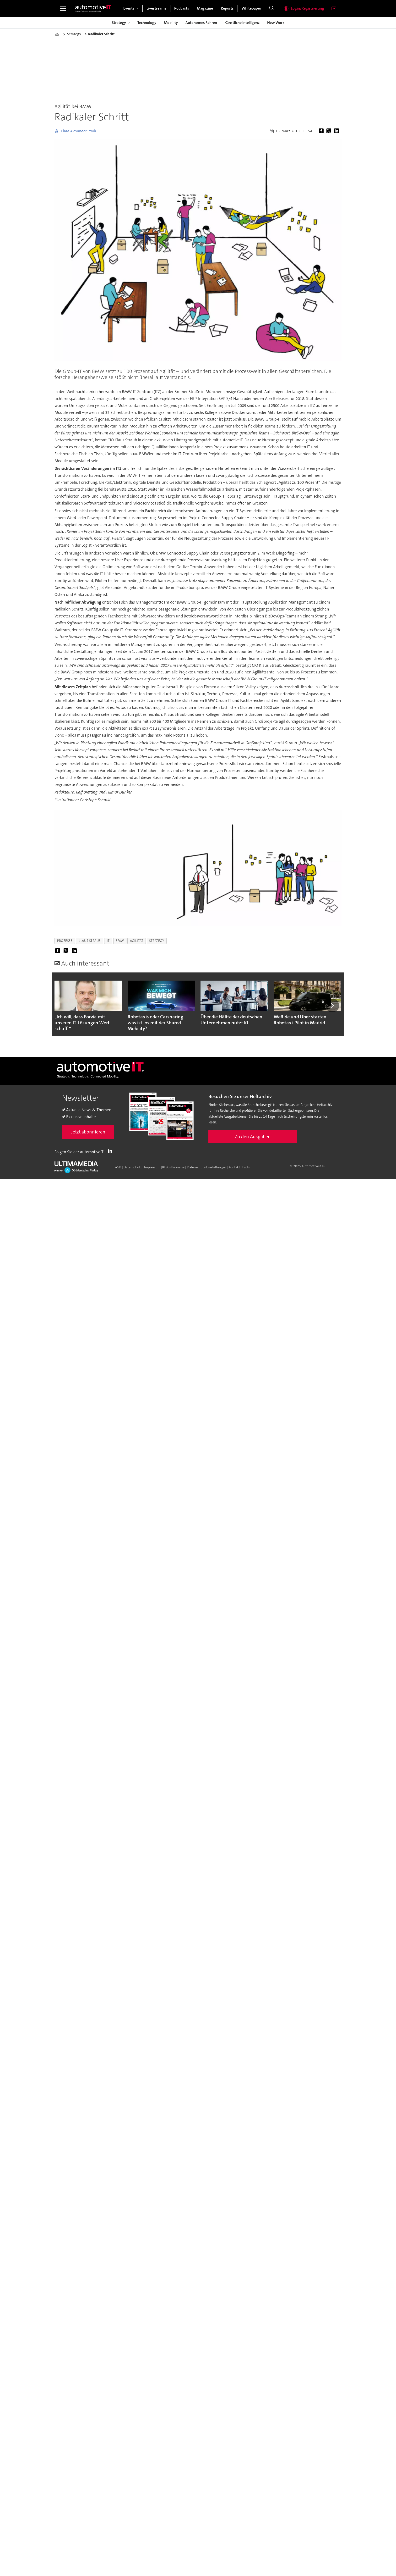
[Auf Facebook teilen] (322, 131)
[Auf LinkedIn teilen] (337, 131)
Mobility (171, 22)
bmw (120, 941)
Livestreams (156, 8)
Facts (246, 1167)
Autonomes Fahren (201, 22)
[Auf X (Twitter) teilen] (329, 131)
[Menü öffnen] (63, 8)
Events (128, 8)
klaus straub (89, 941)
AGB (118, 1167)
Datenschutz (133, 1167)
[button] (332, 1005)
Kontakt (234, 1167)
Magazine (205, 8)
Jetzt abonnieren (88, 1132)
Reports (227, 8)
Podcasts (181, 8)
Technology (146, 22)
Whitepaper (251, 8)
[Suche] (271, 8)
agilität (136, 941)
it (108, 941)
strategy (156, 941)
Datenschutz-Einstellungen (206, 1167)
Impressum (152, 1167)
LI (111, 1151)
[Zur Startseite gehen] (93, 8)
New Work (275, 22)
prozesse (64, 941)
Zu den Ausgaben (253, 1136)
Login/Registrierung (307, 8)
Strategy (119, 22)
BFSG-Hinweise (173, 1167)
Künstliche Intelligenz (242, 22)
